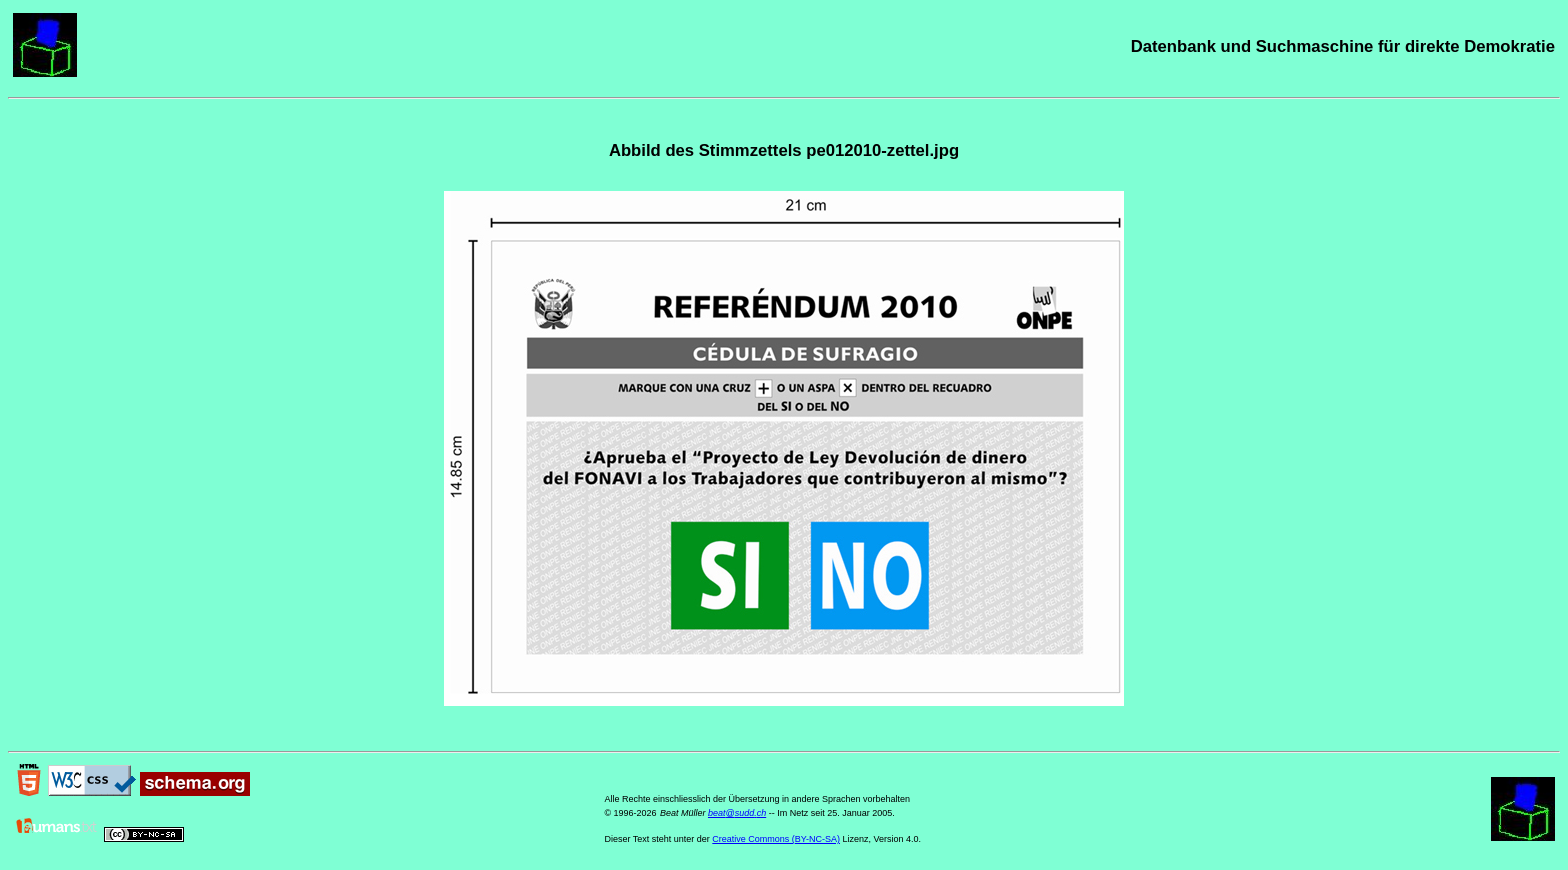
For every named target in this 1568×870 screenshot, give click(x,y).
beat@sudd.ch (737, 813)
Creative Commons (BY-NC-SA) (776, 839)
